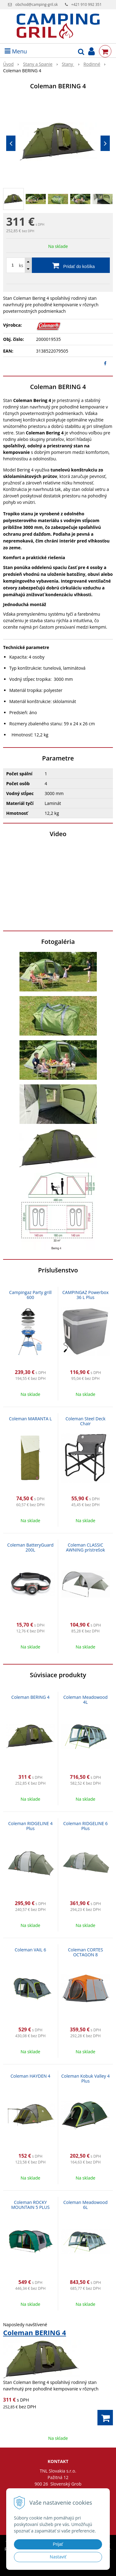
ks (21, 265)
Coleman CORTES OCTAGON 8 (85, 1952)
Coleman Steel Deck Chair (85, 1421)
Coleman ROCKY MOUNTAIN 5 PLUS (30, 2204)
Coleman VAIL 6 (30, 1950)
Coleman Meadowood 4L (85, 1699)
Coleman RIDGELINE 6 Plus (85, 1825)
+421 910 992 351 (86, 4)
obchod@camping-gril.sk (36, 4)
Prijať (58, 2544)
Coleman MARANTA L (30, 1419)
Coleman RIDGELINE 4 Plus (30, 1825)
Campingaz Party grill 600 (30, 1294)
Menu (16, 51)
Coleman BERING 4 (30, 1697)
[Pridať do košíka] (58, 265)
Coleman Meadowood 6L (85, 2204)
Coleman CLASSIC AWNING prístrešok (85, 1547)
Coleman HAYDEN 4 (30, 2076)
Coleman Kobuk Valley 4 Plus (85, 2078)
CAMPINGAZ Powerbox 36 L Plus (85, 1294)
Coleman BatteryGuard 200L (30, 1547)
